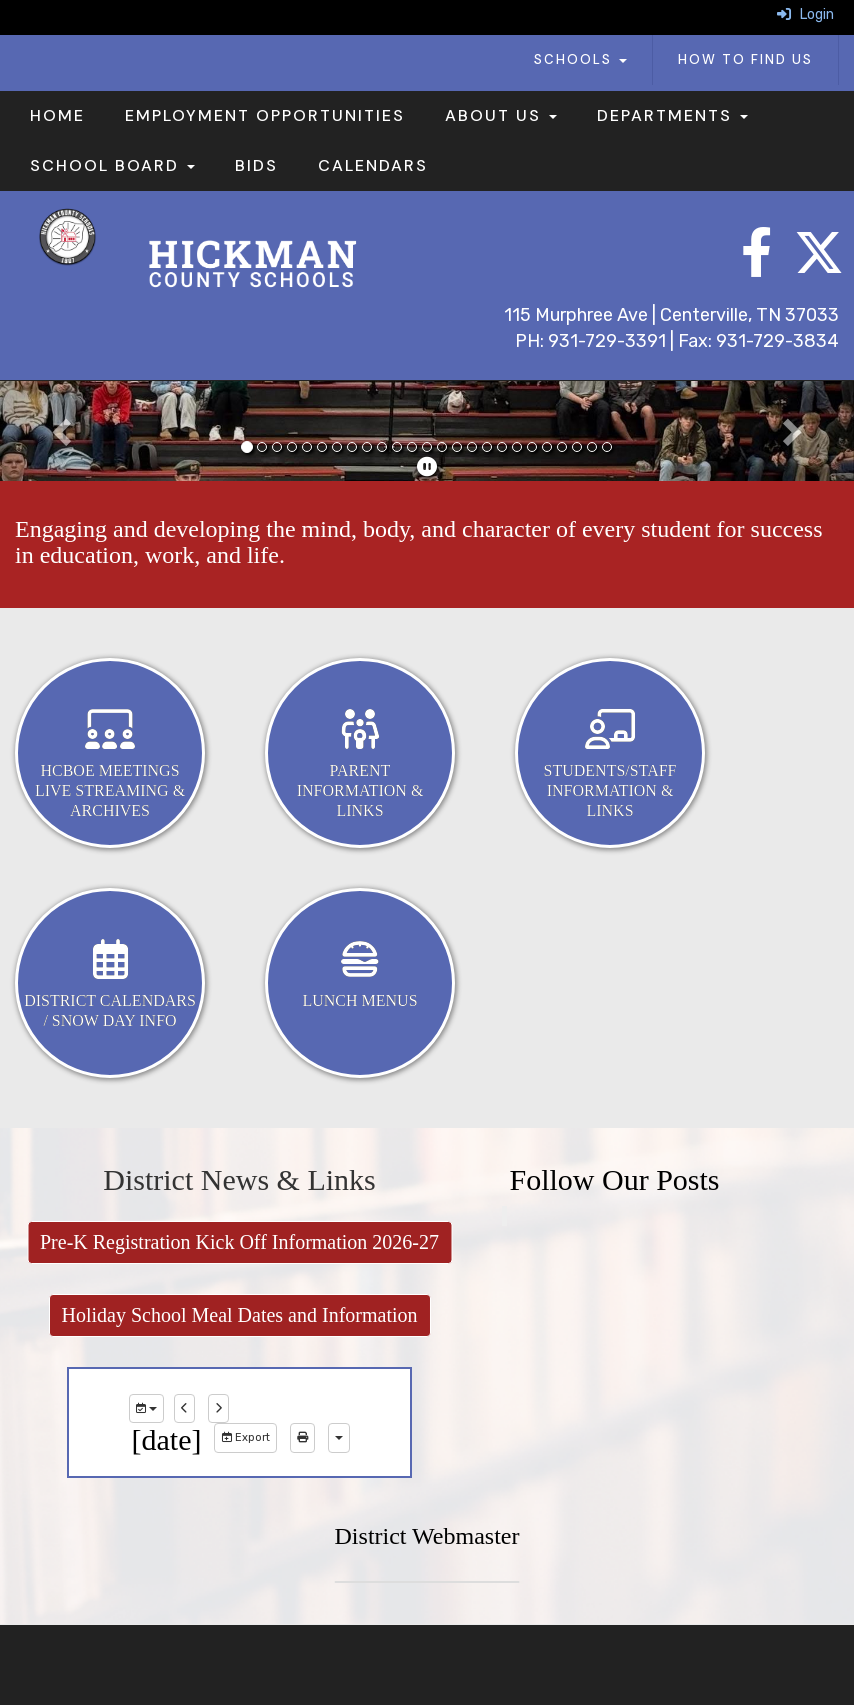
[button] (64, 431)
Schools (580, 59)
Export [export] (245, 1437)
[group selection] (146, 1409)
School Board (112, 165)
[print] (302, 1438)
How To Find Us (745, 59)
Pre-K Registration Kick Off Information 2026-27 (239, 1242)
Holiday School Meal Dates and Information (239, 1315)
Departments (672, 115)
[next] (218, 1409)
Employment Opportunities (265, 115)
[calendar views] (339, 1438)
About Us (501, 115)
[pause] (427, 467)
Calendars (373, 165)
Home (57, 115)
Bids (256, 165)
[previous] (184, 1409)
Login (805, 14)
